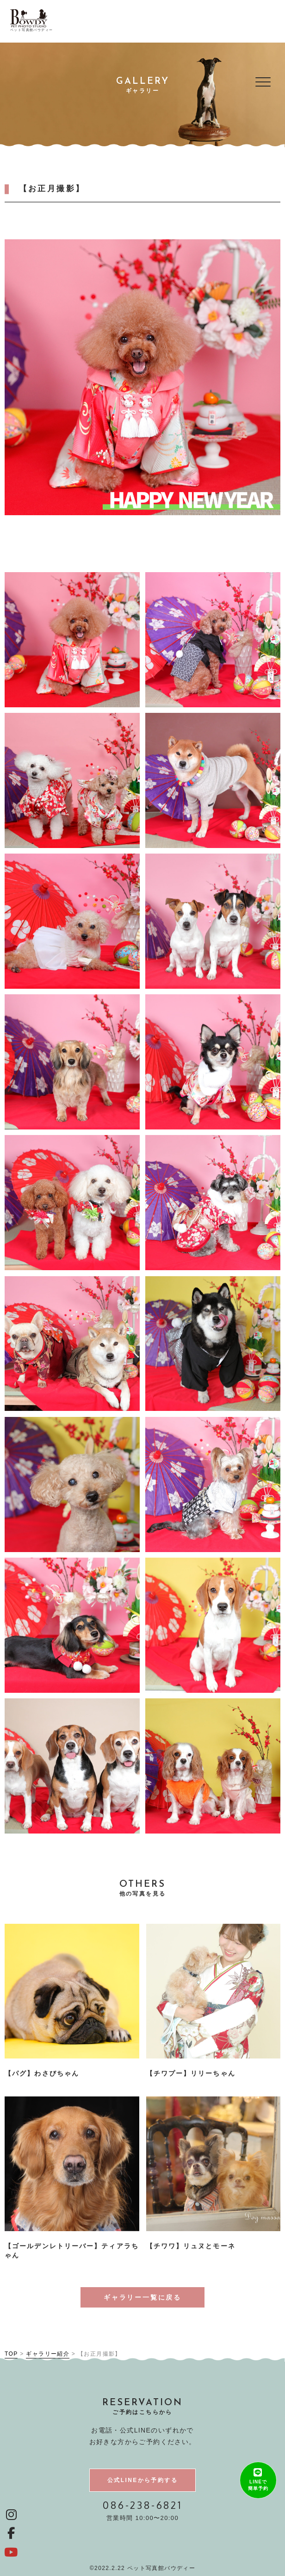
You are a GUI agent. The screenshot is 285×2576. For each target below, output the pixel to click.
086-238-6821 (142, 2505)
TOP (11, 2354)
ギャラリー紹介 (47, 2354)
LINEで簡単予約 (258, 2485)
